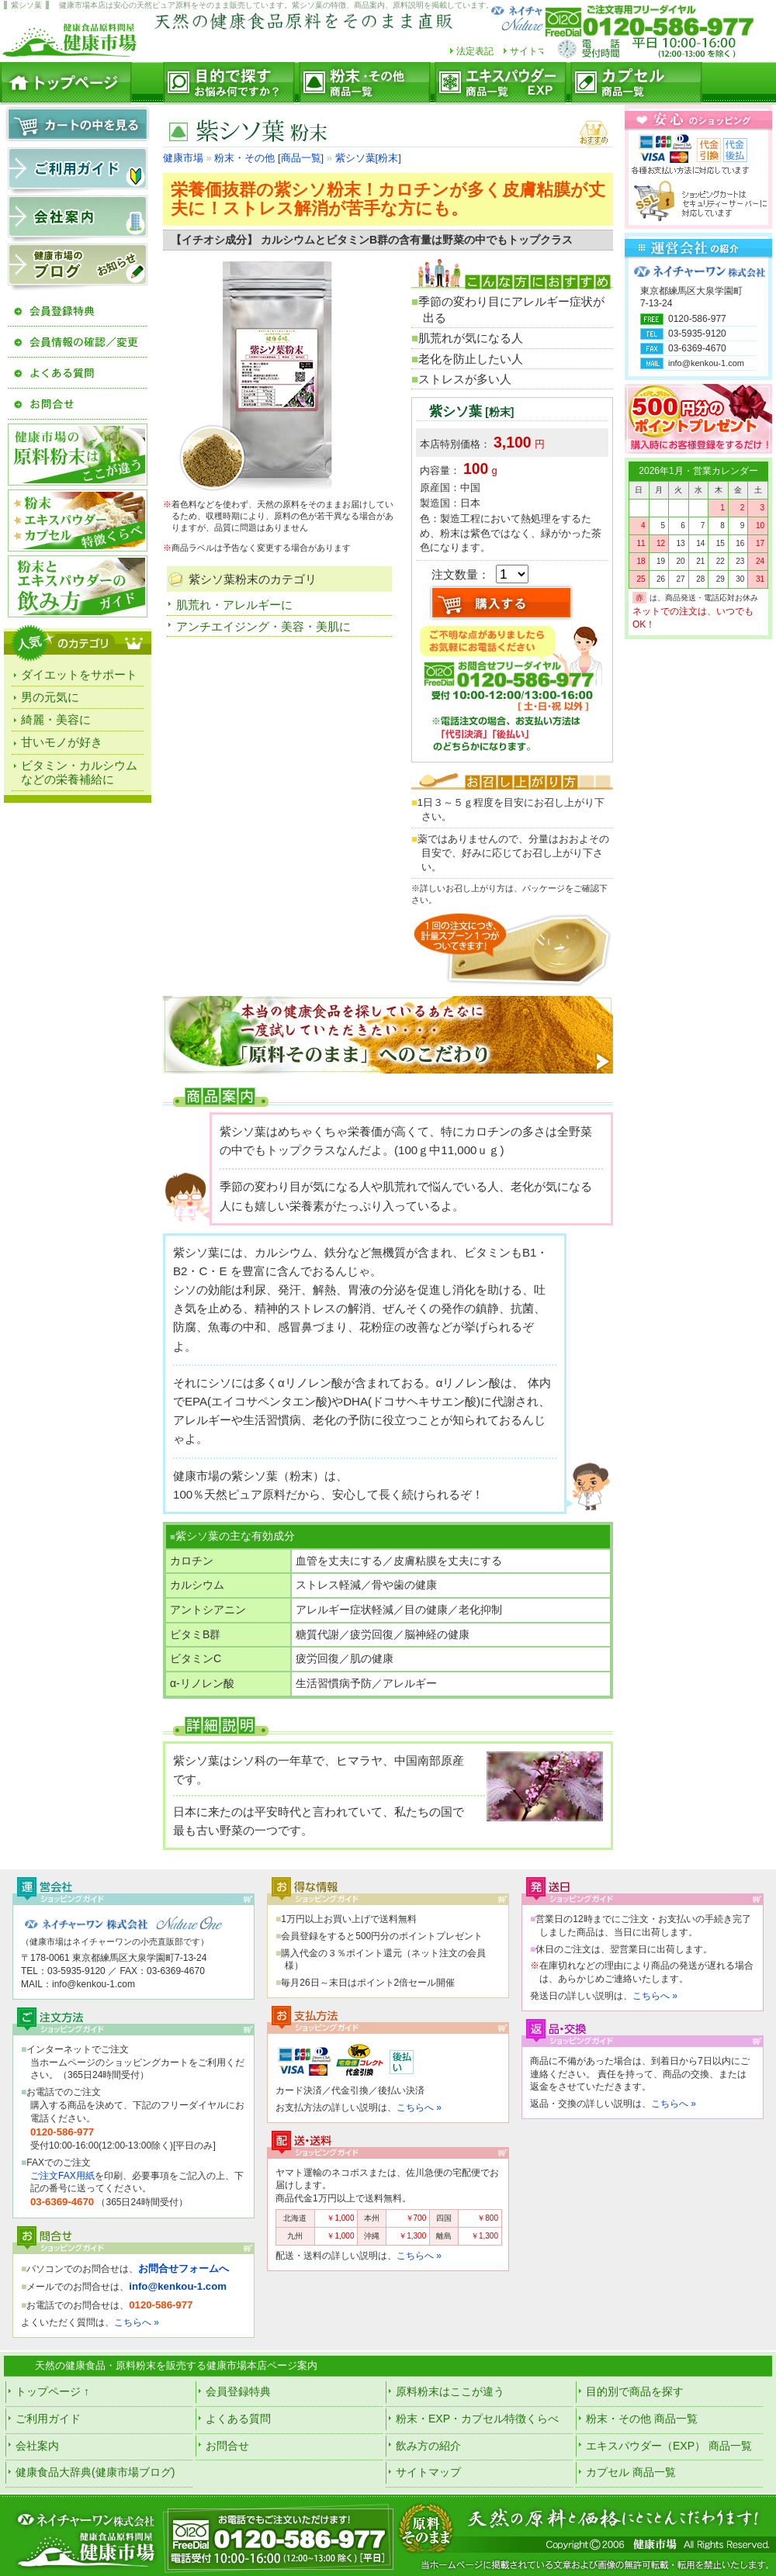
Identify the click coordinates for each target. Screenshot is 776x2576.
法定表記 (475, 51)
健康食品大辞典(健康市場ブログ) (95, 2472)
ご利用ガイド (48, 2418)
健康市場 (183, 158)
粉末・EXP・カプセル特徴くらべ (477, 2418)
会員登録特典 (238, 2391)
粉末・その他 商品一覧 (642, 2418)
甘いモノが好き (61, 742)
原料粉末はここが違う (450, 2391)
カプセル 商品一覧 (631, 2472)
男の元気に (50, 697)
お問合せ (227, 2445)
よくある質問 (238, 2418)
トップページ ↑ (52, 2391)
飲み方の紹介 (428, 2445)
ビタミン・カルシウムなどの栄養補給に (79, 772)
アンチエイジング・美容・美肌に (263, 626)
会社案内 (37, 2445)
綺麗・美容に (56, 719)
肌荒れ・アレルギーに (234, 604)
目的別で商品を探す (635, 2391)
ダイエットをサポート (79, 674)
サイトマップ (538, 51)
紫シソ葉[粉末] (368, 158)
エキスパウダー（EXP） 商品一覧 (669, 2445)
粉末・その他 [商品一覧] (269, 158)
